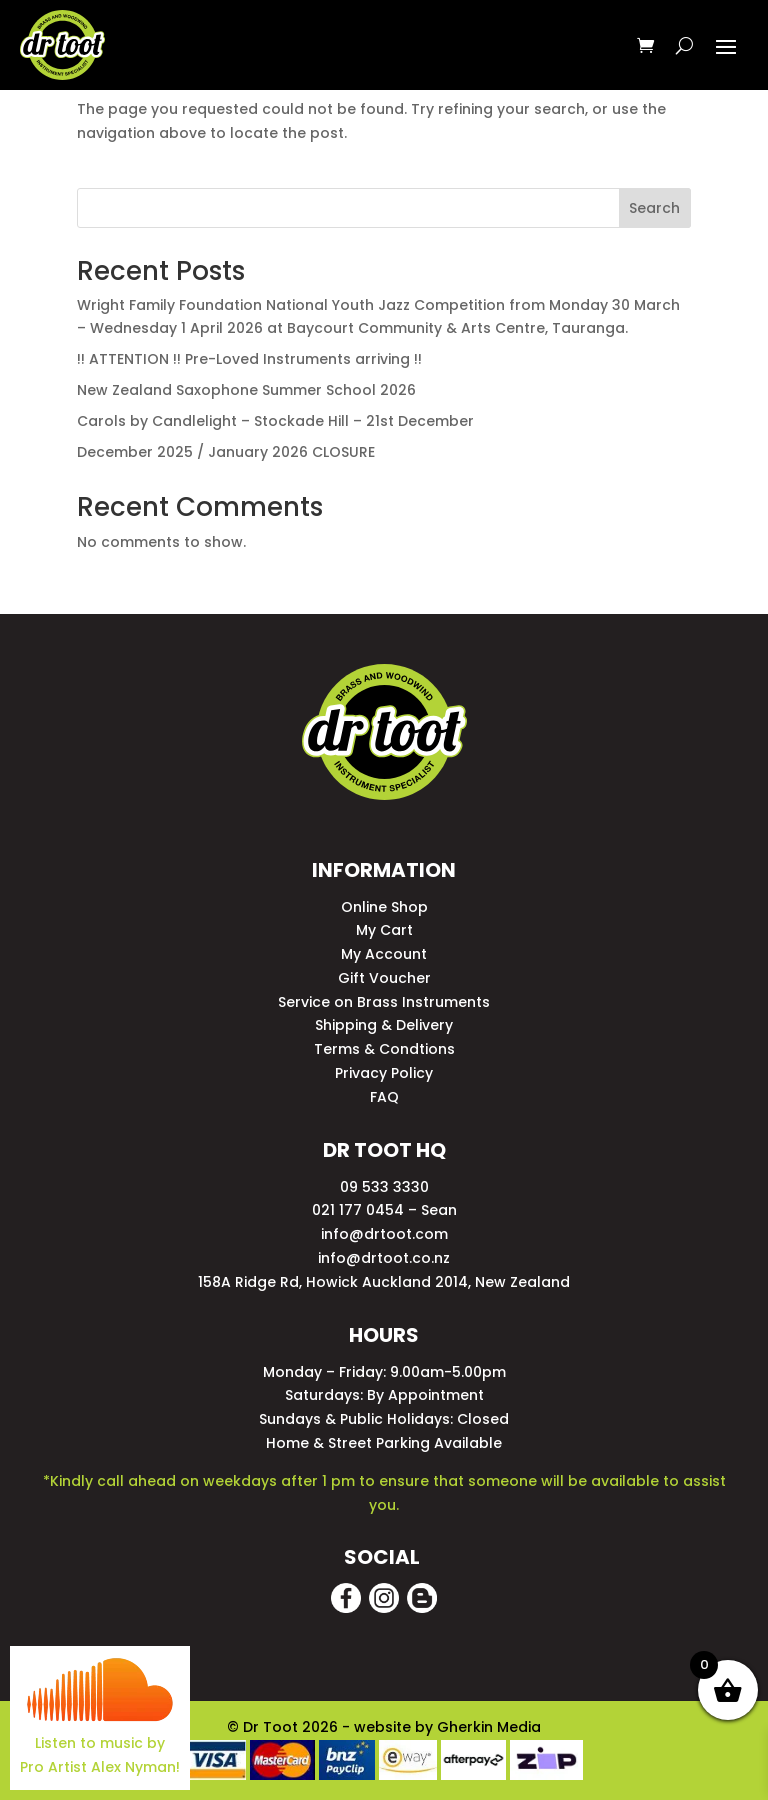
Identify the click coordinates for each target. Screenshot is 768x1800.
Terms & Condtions (384, 1049)
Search (654, 208)
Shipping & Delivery (384, 1025)
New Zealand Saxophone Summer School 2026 (246, 390)
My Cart (384, 930)
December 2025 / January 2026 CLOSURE (226, 452)
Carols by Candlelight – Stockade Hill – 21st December (275, 421)
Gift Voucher (384, 978)
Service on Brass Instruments (384, 1002)
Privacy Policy (384, 1073)
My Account (384, 954)
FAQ (384, 1097)
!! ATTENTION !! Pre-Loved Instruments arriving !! (249, 359)
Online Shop (384, 907)
